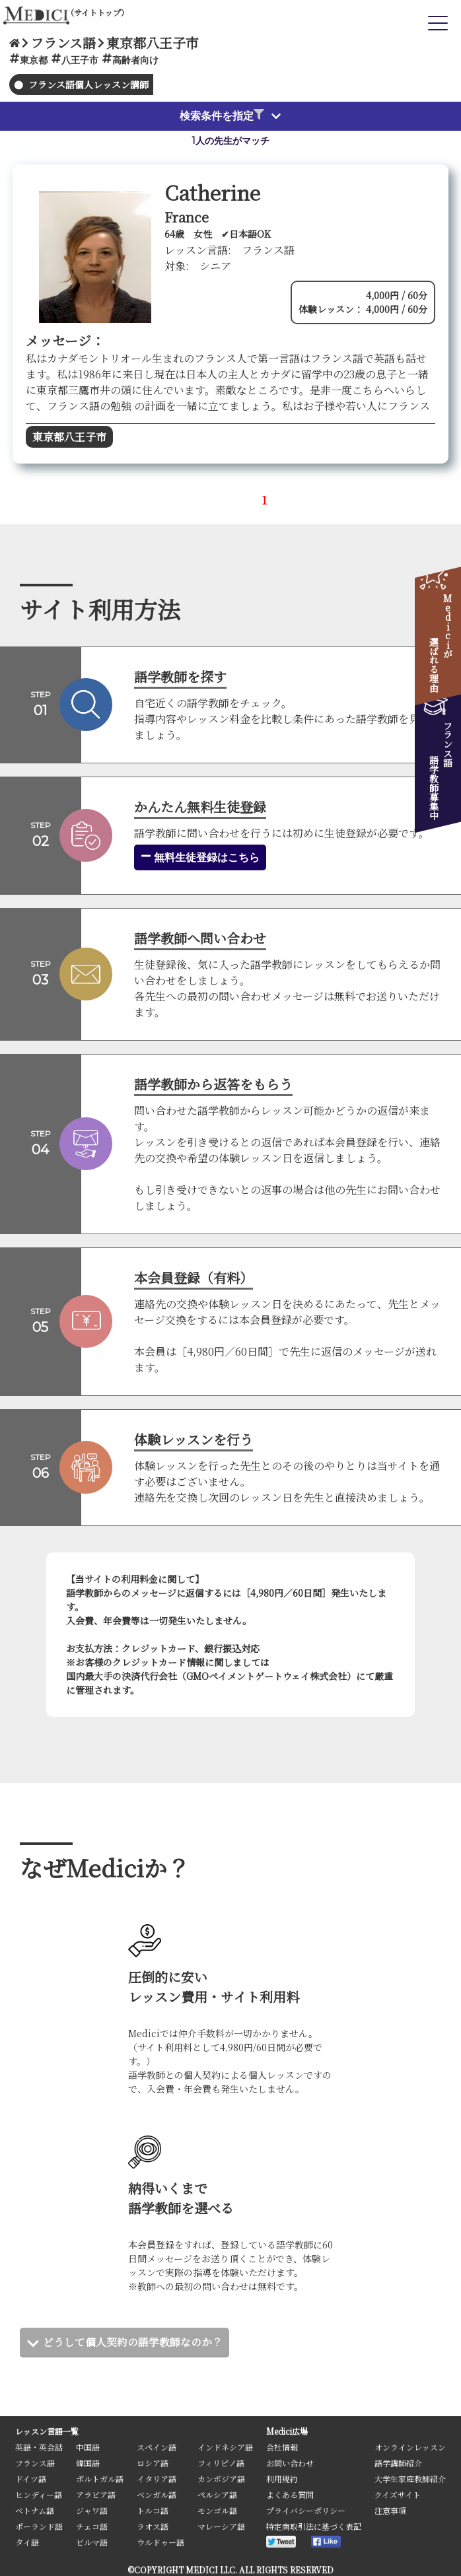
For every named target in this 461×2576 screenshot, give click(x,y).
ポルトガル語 (100, 2478)
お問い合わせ (290, 2462)
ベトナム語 (34, 2510)
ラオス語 (152, 2526)
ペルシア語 (217, 2494)
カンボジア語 (221, 2478)
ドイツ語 (30, 2478)
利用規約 (282, 2478)
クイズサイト (397, 2494)
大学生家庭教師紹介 (410, 2478)
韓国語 (88, 2462)
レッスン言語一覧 (47, 2431)
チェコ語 (92, 2526)
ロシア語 (152, 2462)
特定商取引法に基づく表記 (313, 2526)
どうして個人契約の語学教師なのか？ (133, 2342)
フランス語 (35, 2462)
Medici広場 (287, 2431)
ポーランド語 (39, 2526)
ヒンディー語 (38, 2494)
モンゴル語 (217, 2510)
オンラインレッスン (410, 2447)
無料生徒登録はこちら (200, 857)
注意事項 (390, 2510)
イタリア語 (156, 2478)
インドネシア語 (225, 2447)
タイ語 (27, 2542)
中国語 (88, 2447)
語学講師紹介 (398, 2462)
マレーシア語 (221, 2526)
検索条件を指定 (222, 115)
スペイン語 (156, 2447)
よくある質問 (290, 2494)
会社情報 (282, 2447)
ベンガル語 (156, 2494)
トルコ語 (152, 2510)
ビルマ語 (92, 2542)
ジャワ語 (92, 2510)
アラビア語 (96, 2494)
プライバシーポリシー (305, 2510)
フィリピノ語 (220, 2462)
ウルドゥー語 (160, 2542)
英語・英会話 (39, 2447)
